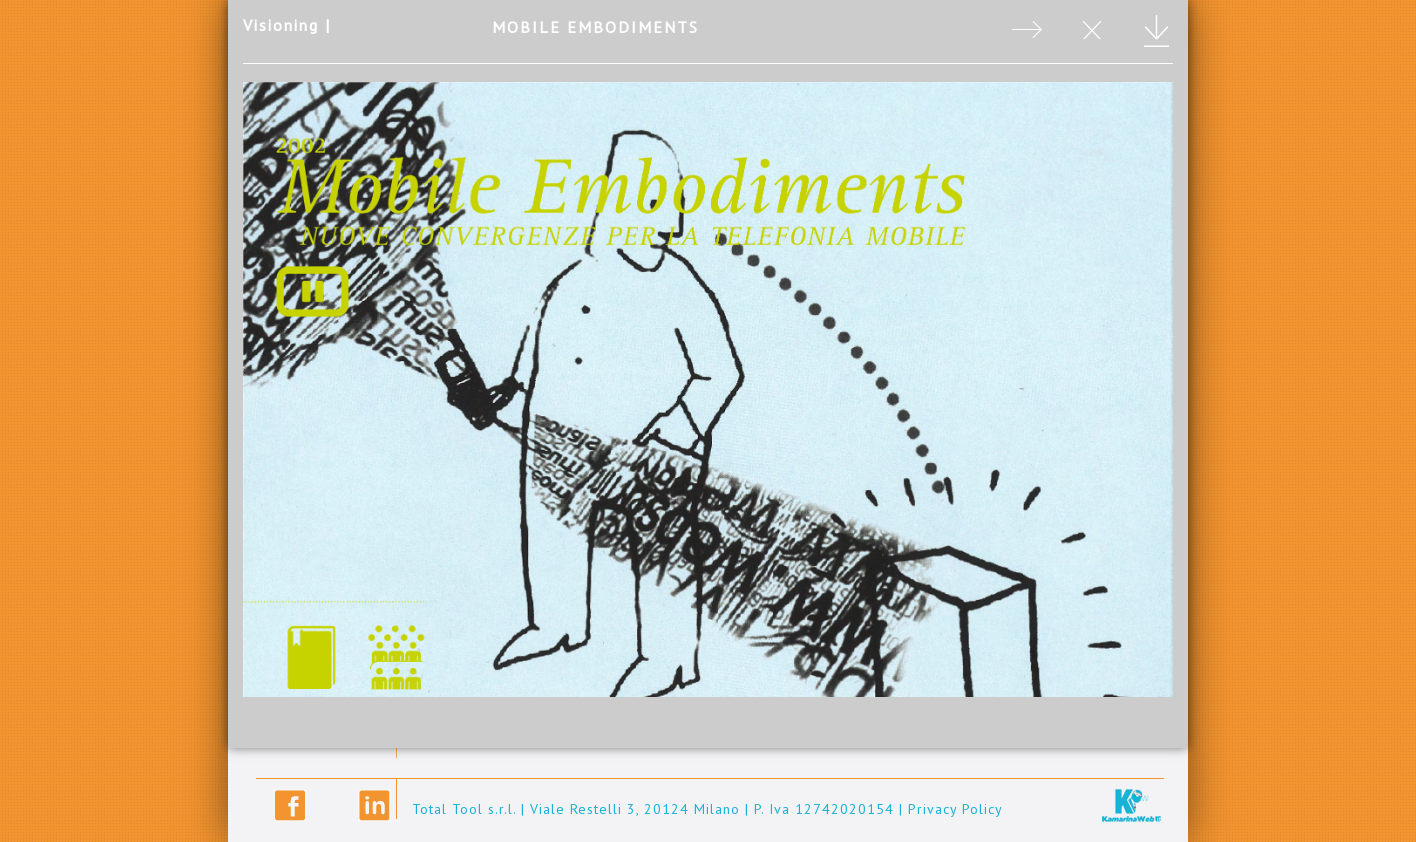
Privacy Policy (955, 809)
